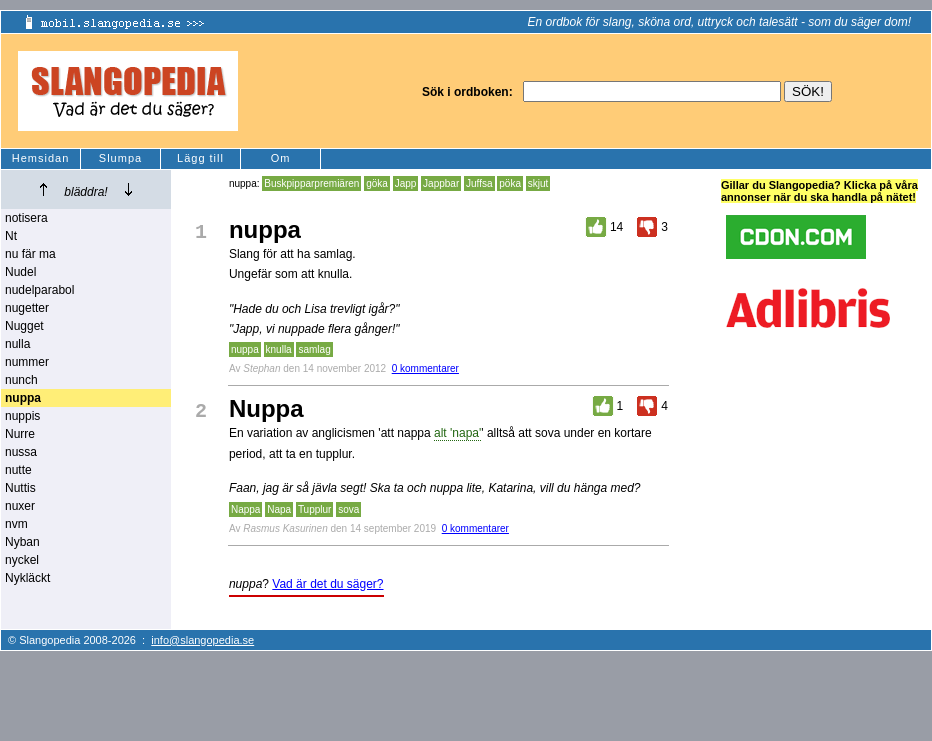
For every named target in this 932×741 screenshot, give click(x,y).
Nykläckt (27, 578)
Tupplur (315, 509)
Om (281, 158)
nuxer (20, 506)
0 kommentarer (425, 368)
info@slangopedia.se (202, 640)
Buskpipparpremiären (311, 183)
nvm (16, 524)
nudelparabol (39, 290)
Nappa (245, 509)
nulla (17, 344)
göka (377, 183)
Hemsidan (41, 158)
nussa (21, 452)
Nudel (20, 272)
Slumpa (120, 158)
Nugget (24, 326)
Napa (279, 509)
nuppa (245, 349)
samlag (314, 349)
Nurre (20, 434)
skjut (538, 183)
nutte (18, 470)
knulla (279, 349)
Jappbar (441, 183)
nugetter (27, 308)
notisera (26, 218)
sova (348, 509)
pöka (510, 183)
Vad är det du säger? (327, 584)
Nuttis (20, 488)
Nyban (22, 542)
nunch (21, 380)
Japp (406, 183)
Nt (11, 236)
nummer (27, 362)
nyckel (22, 560)
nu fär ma (30, 254)
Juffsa (479, 183)
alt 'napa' (457, 433)
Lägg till (200, 158)
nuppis (22, 416)
